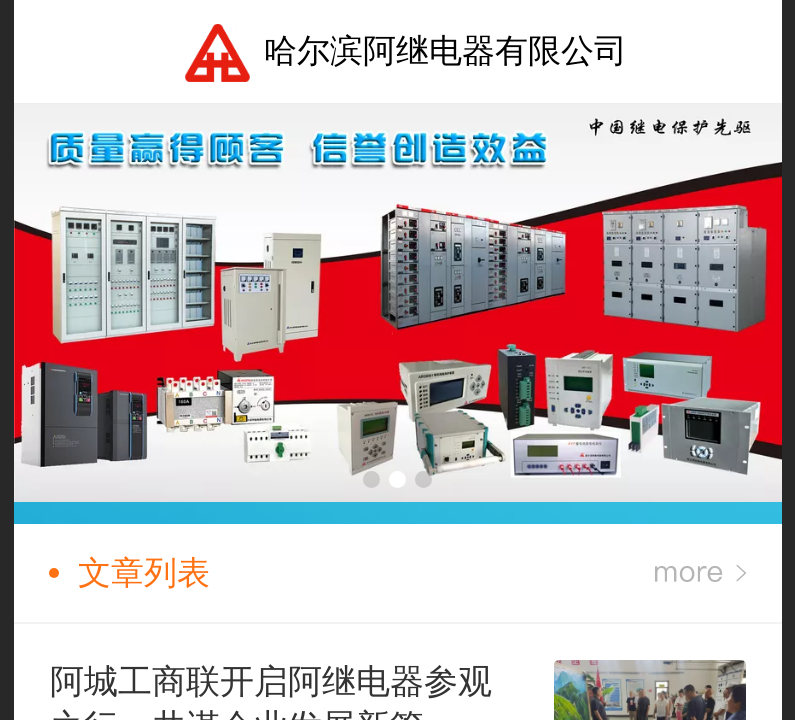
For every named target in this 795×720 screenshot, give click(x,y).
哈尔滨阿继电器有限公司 (445, 50)
